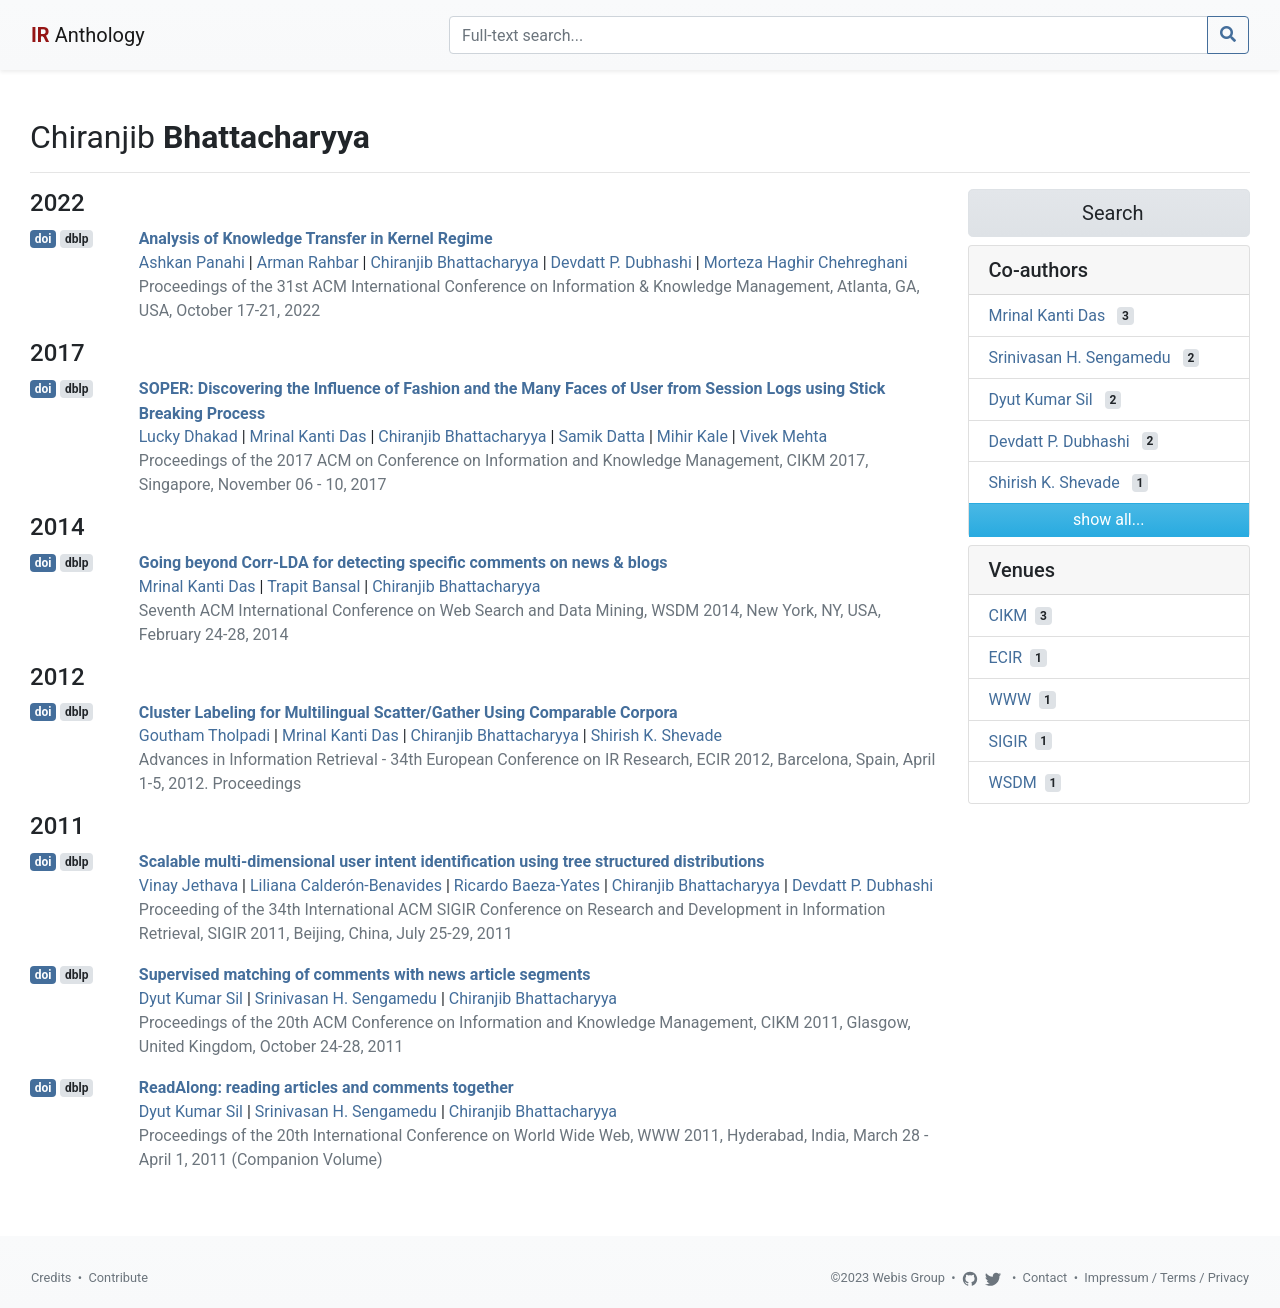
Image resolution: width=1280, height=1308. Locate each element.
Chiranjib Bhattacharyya (454, 262)
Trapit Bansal (313, 586)
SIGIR (1008, 740)
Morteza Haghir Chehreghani (806, 262)
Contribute (118, 1277)
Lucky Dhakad (188, 436)
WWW (1010, 699)
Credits (51, 1277)
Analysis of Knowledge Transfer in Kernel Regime (316, 238)
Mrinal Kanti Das (308, 436)
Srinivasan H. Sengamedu (346, 998)
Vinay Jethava (188, 885)
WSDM (1013, 782)
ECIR (1006, 657)
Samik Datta (601, 436)
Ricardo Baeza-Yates (527, 885)
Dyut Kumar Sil (191, 998)
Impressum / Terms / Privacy (1166, 1277)
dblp (76, 239)
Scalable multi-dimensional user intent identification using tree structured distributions (452, 861)
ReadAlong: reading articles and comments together (326, 1087)
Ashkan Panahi (192, 262)
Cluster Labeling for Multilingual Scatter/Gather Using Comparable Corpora (408, 711)
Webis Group (908, 1277)
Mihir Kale (692, 436)
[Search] (828, 35)
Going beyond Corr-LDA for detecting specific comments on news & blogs (403, 562)
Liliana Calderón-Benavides (346, 885)
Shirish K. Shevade (656, 735)
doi (43, 239)
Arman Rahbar (308, 262)
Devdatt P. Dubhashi (621, 262)
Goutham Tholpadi (204, 735)
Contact (1045, 1277)
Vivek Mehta (784, 436)
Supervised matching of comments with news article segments (365, 974)
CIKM (1008, 615)
